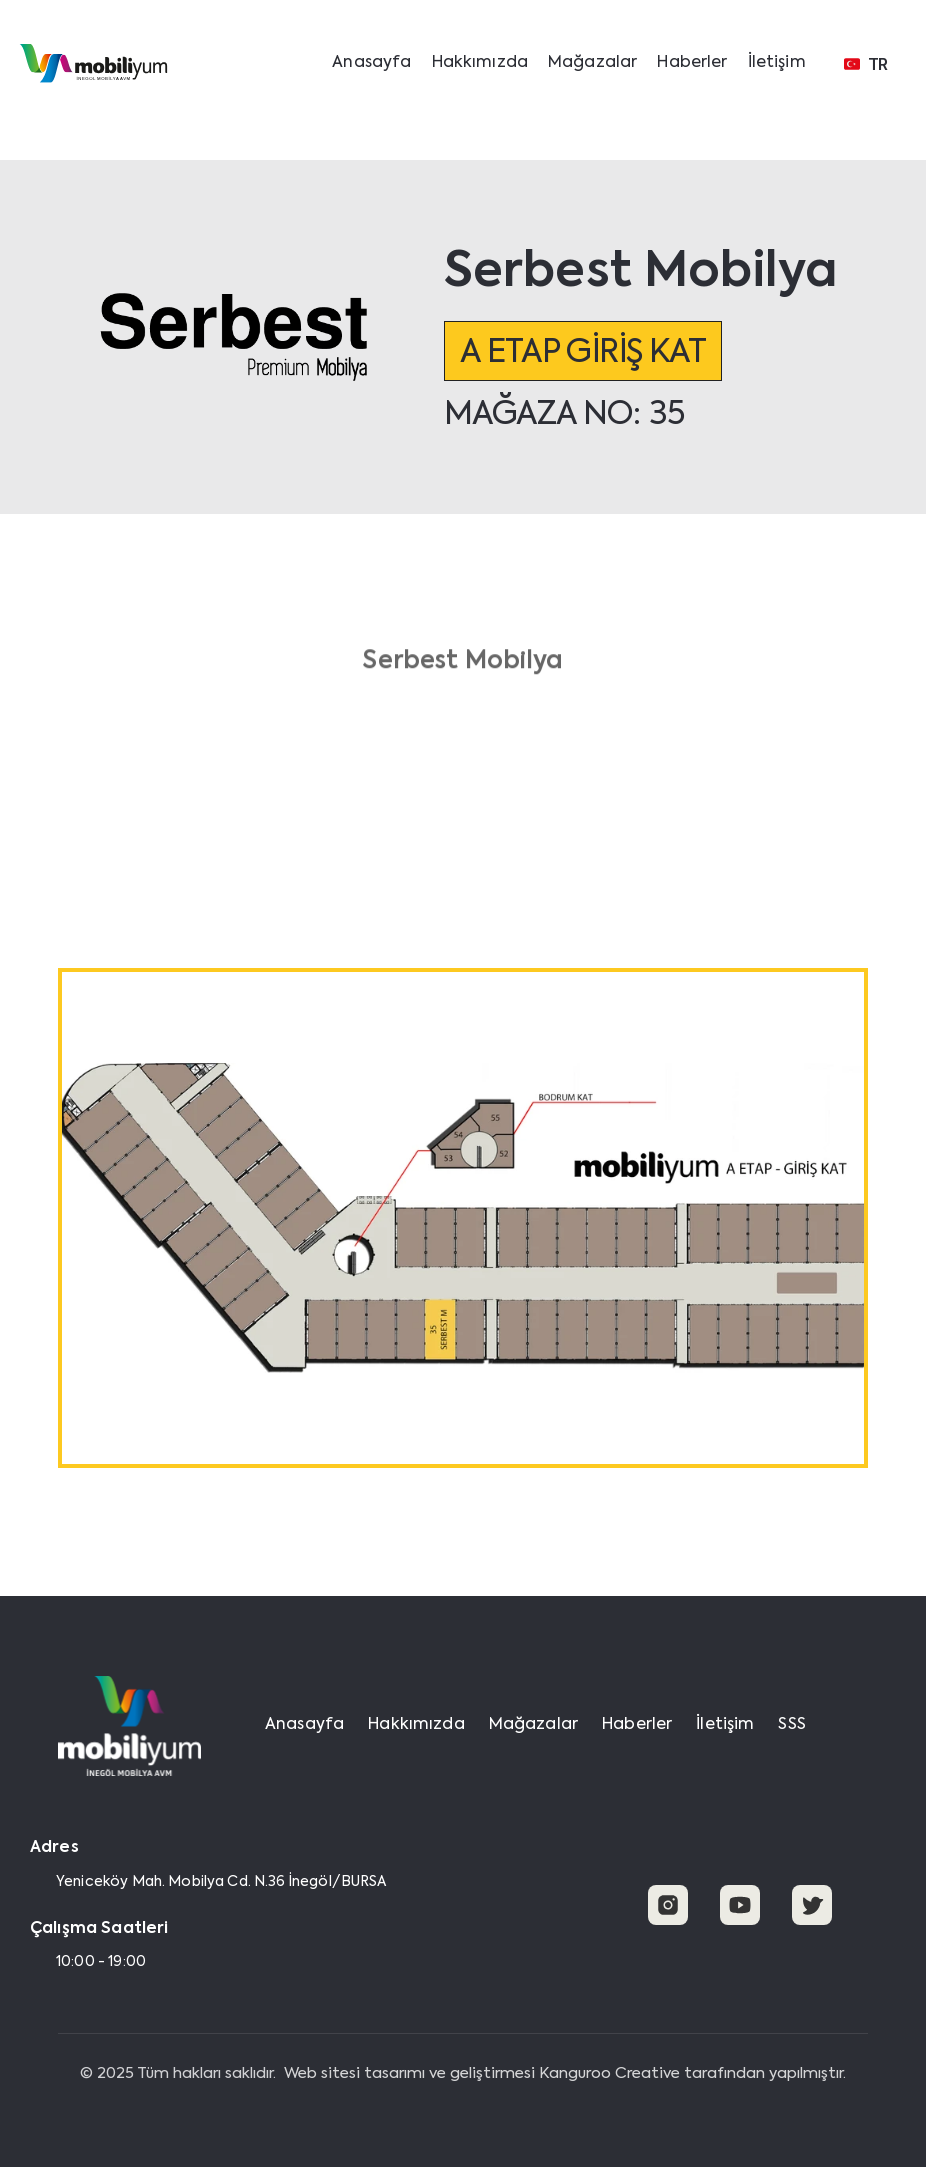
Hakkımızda (480, 63)
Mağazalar (592, 63)
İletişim (777, 63)
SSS (791, 1725)
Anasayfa (371, 63)
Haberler (692, 63)
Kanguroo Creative (609, 2073)
